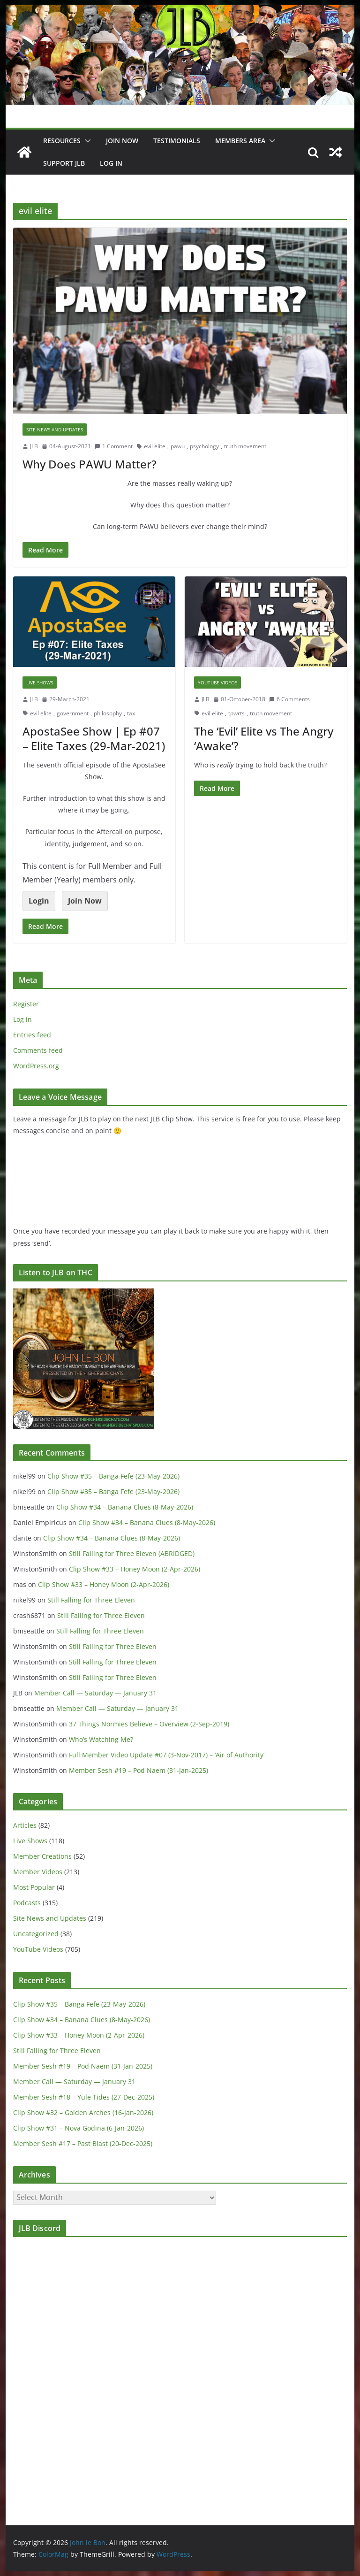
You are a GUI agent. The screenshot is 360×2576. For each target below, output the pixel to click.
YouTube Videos (217, 682)
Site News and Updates (54, 429)
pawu (178, 446)
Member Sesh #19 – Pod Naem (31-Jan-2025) (138, 1770)
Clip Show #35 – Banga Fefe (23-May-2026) (113, 1476)
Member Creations (42, 1856)
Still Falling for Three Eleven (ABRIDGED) (132, 1553)
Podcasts (27, 1902)
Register (26, 1003)
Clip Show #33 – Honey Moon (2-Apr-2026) (134, 1568)
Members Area (240, 140)
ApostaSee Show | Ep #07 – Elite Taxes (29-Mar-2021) (93, 738)
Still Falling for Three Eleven (91, 1599)
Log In (111, 163)
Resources (62, 140)
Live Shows (39, 682)
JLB (34, 446)
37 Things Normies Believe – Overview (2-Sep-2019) (149, 1723)
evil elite (154, 446)
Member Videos (37, 1871)
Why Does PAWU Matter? (89, 464)
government (73, 713)
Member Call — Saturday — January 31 (95, 1692)
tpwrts (236, 713)
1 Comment (114, 446)
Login (39, 901)
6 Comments (289, 699)
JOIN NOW (122, 140)
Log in (22, 1019)
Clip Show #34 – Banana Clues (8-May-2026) (124, 1507)
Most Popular (34, 1887)
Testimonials (176, 140)
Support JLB (64, 163)
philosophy (108, 713)
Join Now (85, 901)
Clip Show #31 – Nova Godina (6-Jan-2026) (78, 2128)
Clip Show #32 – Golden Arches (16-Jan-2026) (83, 2112)
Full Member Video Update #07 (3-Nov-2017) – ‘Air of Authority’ (166, 1754)
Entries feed (32, 1034)
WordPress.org (36, 1065)
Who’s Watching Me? (101, 1739)
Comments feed (38, 1050)
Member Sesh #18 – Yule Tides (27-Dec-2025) (83, 2097)
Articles (25, 1825)
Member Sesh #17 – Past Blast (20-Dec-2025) (82, 2143)
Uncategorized (36, 1933)
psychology (204, 446)
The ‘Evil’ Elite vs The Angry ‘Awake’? (263, 738)
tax (131, 713)
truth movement (245, 446)
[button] (86, 140)
